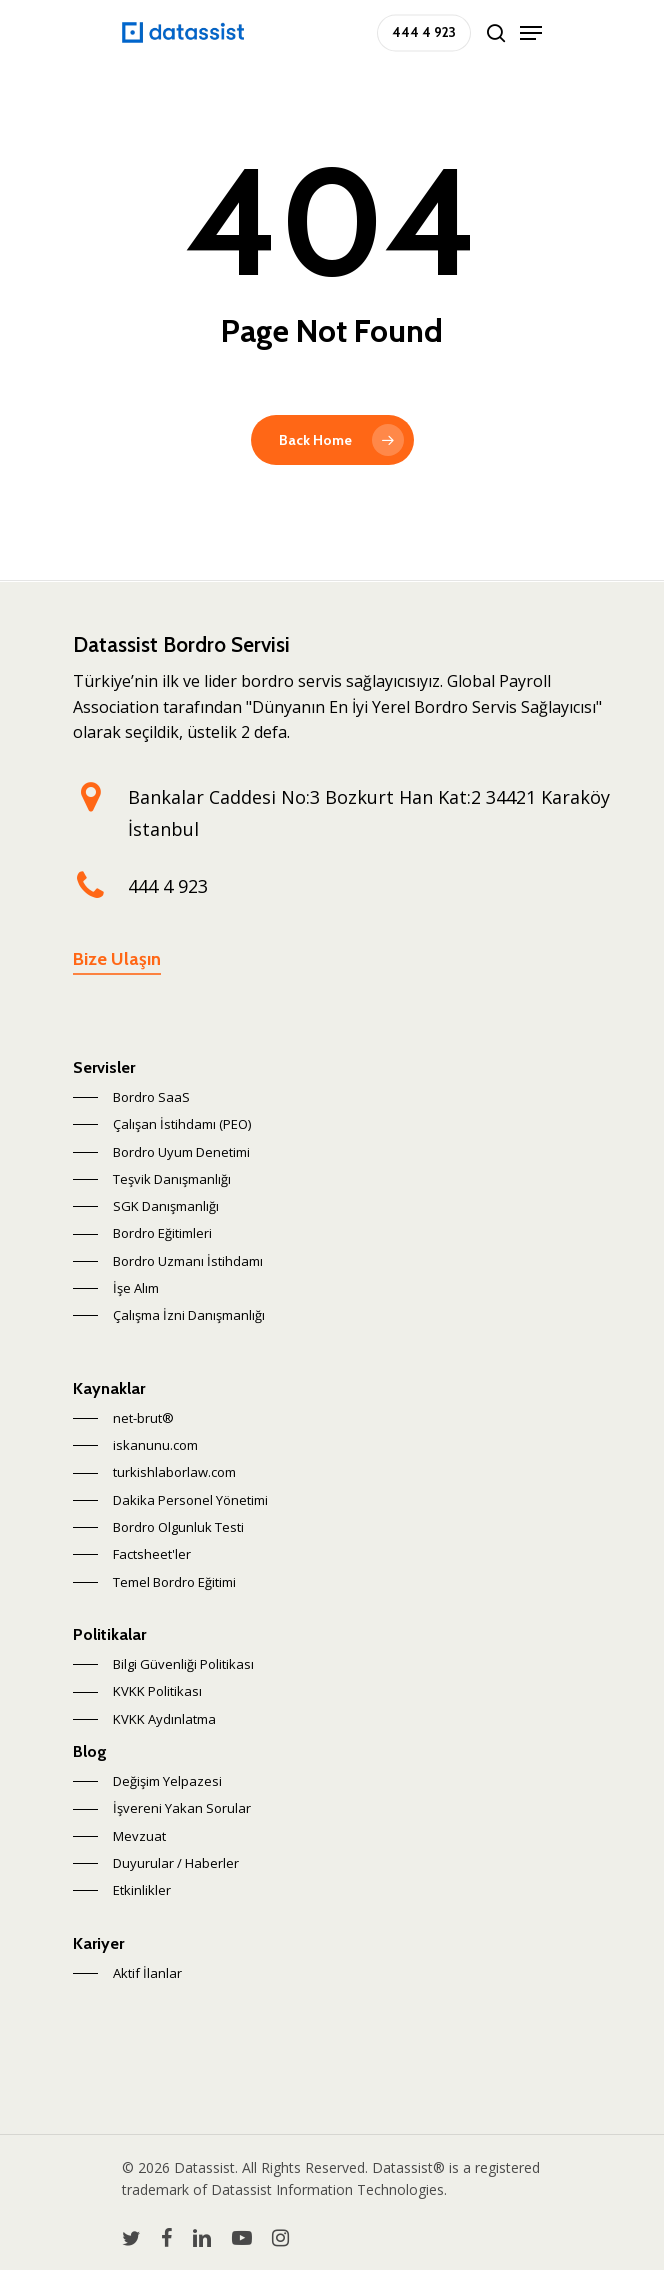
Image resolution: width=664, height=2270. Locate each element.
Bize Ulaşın (117, 959)
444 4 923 (168, 886)
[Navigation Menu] (531, 33)
